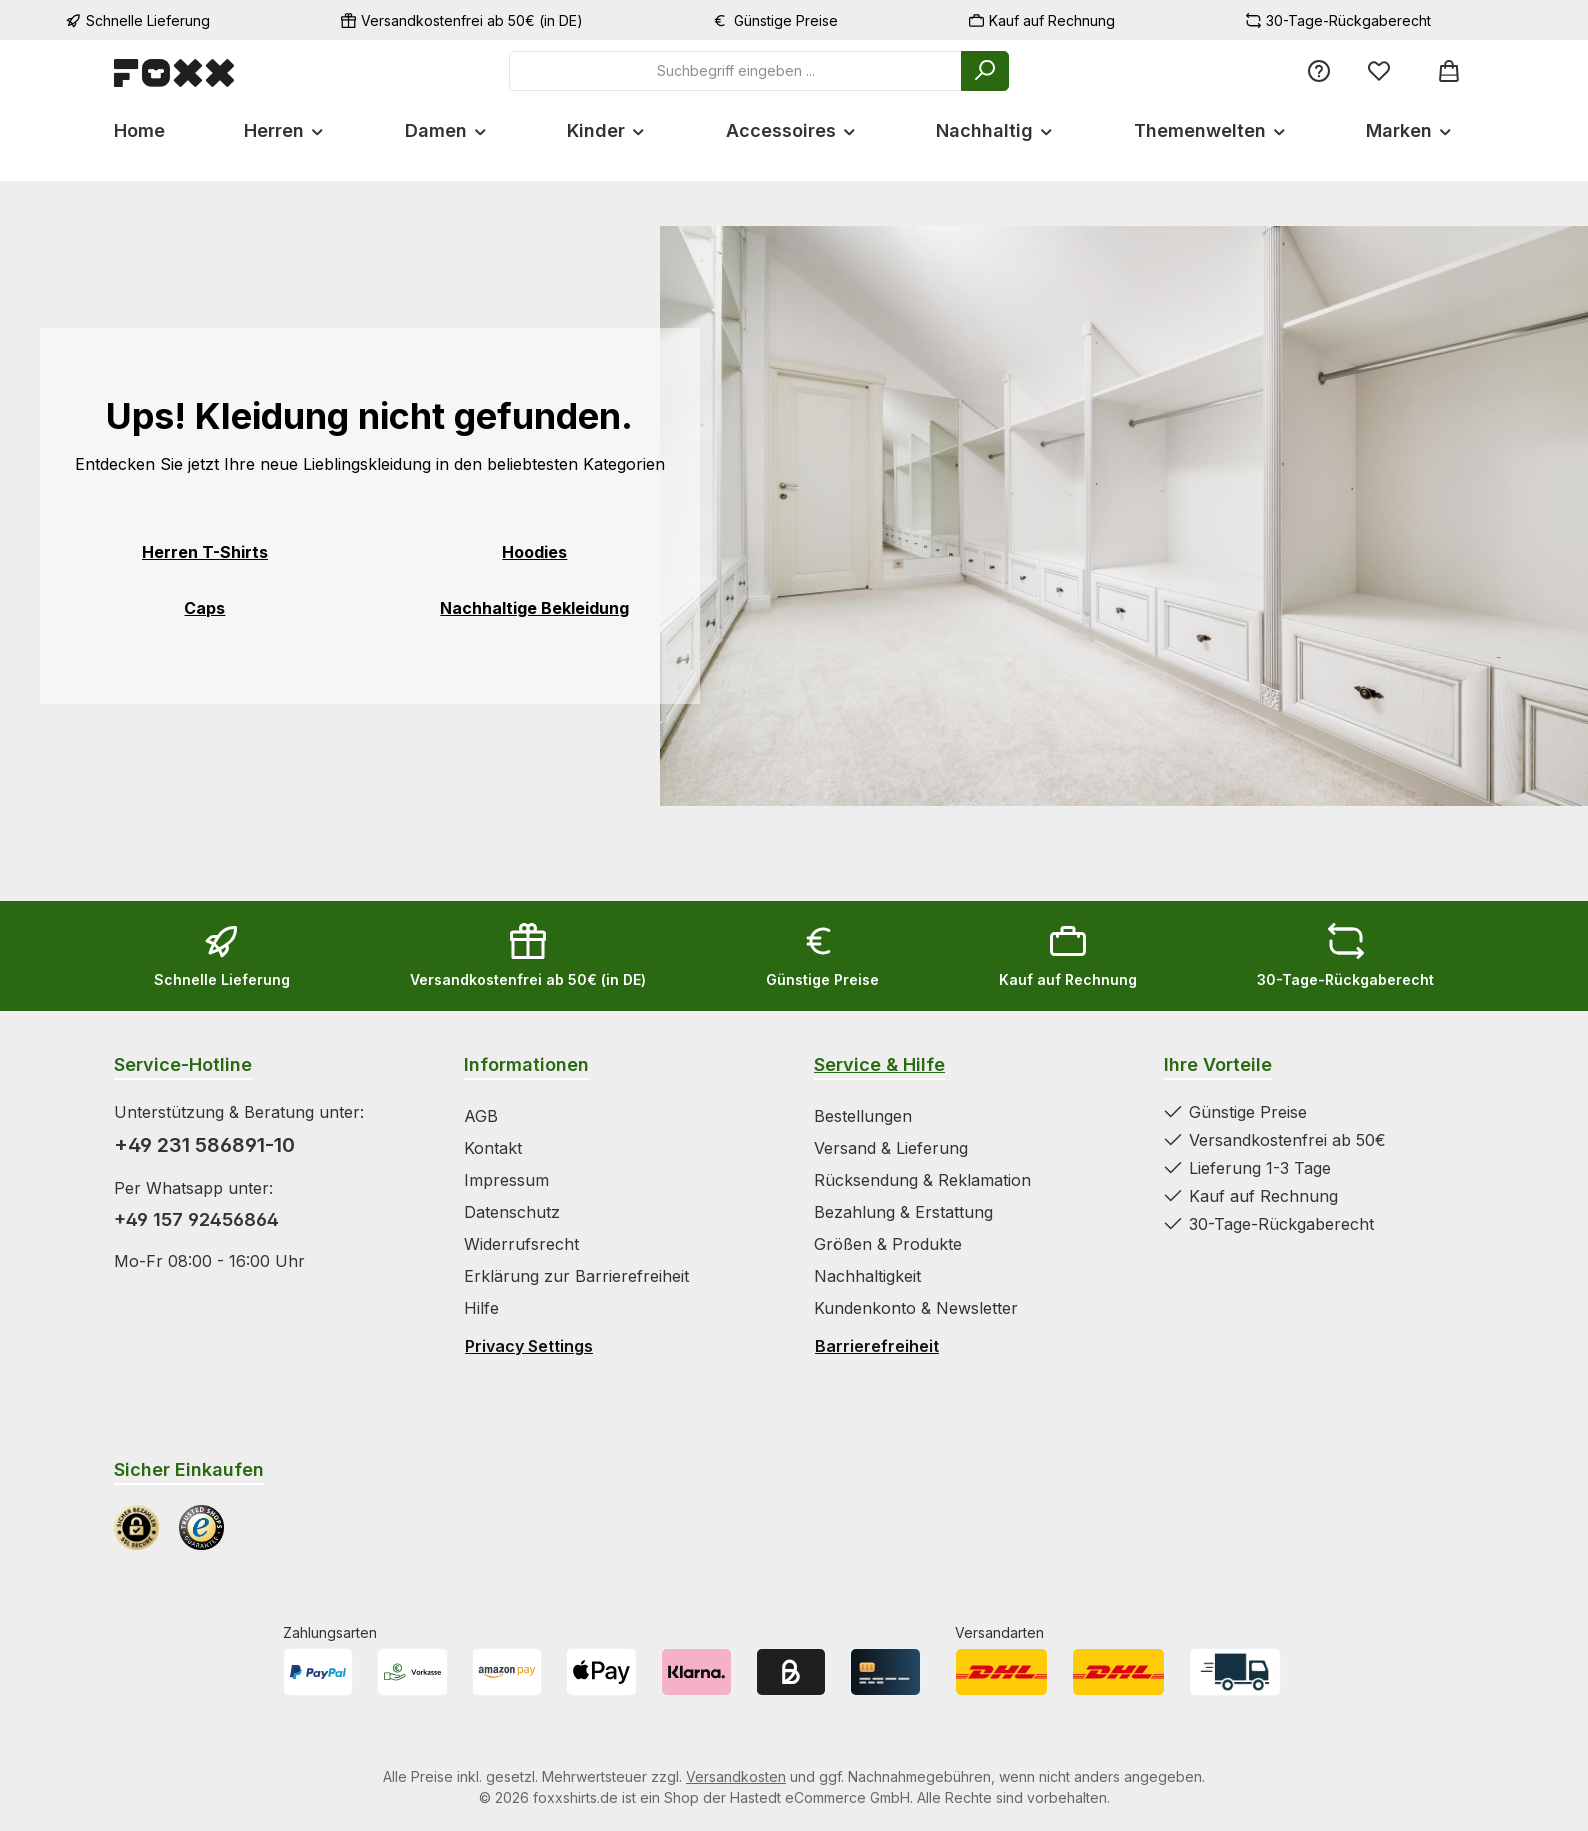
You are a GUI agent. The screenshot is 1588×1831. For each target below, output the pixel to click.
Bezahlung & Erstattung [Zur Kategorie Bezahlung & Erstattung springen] (903, 1212)
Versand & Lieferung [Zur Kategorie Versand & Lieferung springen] (891, 1148)
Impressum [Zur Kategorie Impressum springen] (506, 1180)
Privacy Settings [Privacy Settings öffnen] (529, 1346)
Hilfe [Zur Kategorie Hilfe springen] (481, 1308)
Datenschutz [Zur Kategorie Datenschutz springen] (512, 1212)
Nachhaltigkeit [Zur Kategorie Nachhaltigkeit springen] (867, 1276)
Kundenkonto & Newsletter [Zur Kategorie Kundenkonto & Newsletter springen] (916, 1308)
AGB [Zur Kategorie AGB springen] (481, 1116)
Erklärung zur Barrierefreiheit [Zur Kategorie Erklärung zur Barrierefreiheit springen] (576, 1276)
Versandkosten (736, 1776)
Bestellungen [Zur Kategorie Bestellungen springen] (863, 1116)
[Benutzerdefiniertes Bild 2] (201, 1527)
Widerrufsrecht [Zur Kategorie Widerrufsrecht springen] (521, 1244)
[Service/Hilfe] (1319, 70)
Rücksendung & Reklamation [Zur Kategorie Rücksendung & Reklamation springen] (922, 1180)
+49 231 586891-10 (204, 1145)
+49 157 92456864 (196, 1219)
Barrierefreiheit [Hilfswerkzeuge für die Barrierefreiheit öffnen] (877, 1346)
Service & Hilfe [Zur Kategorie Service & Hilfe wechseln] (879, 1064)
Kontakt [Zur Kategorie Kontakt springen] (493, 1148)
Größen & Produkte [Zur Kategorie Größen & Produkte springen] (888, 1244)
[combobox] (735, 71)
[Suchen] (985, 71)
